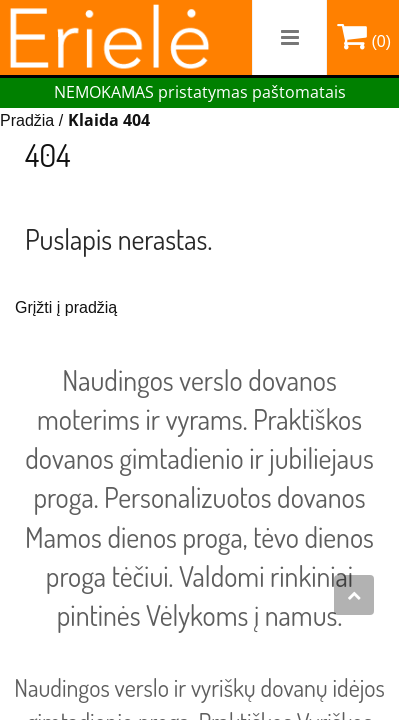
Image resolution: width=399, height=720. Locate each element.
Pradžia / (34, 120)
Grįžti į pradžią (66, 307)
